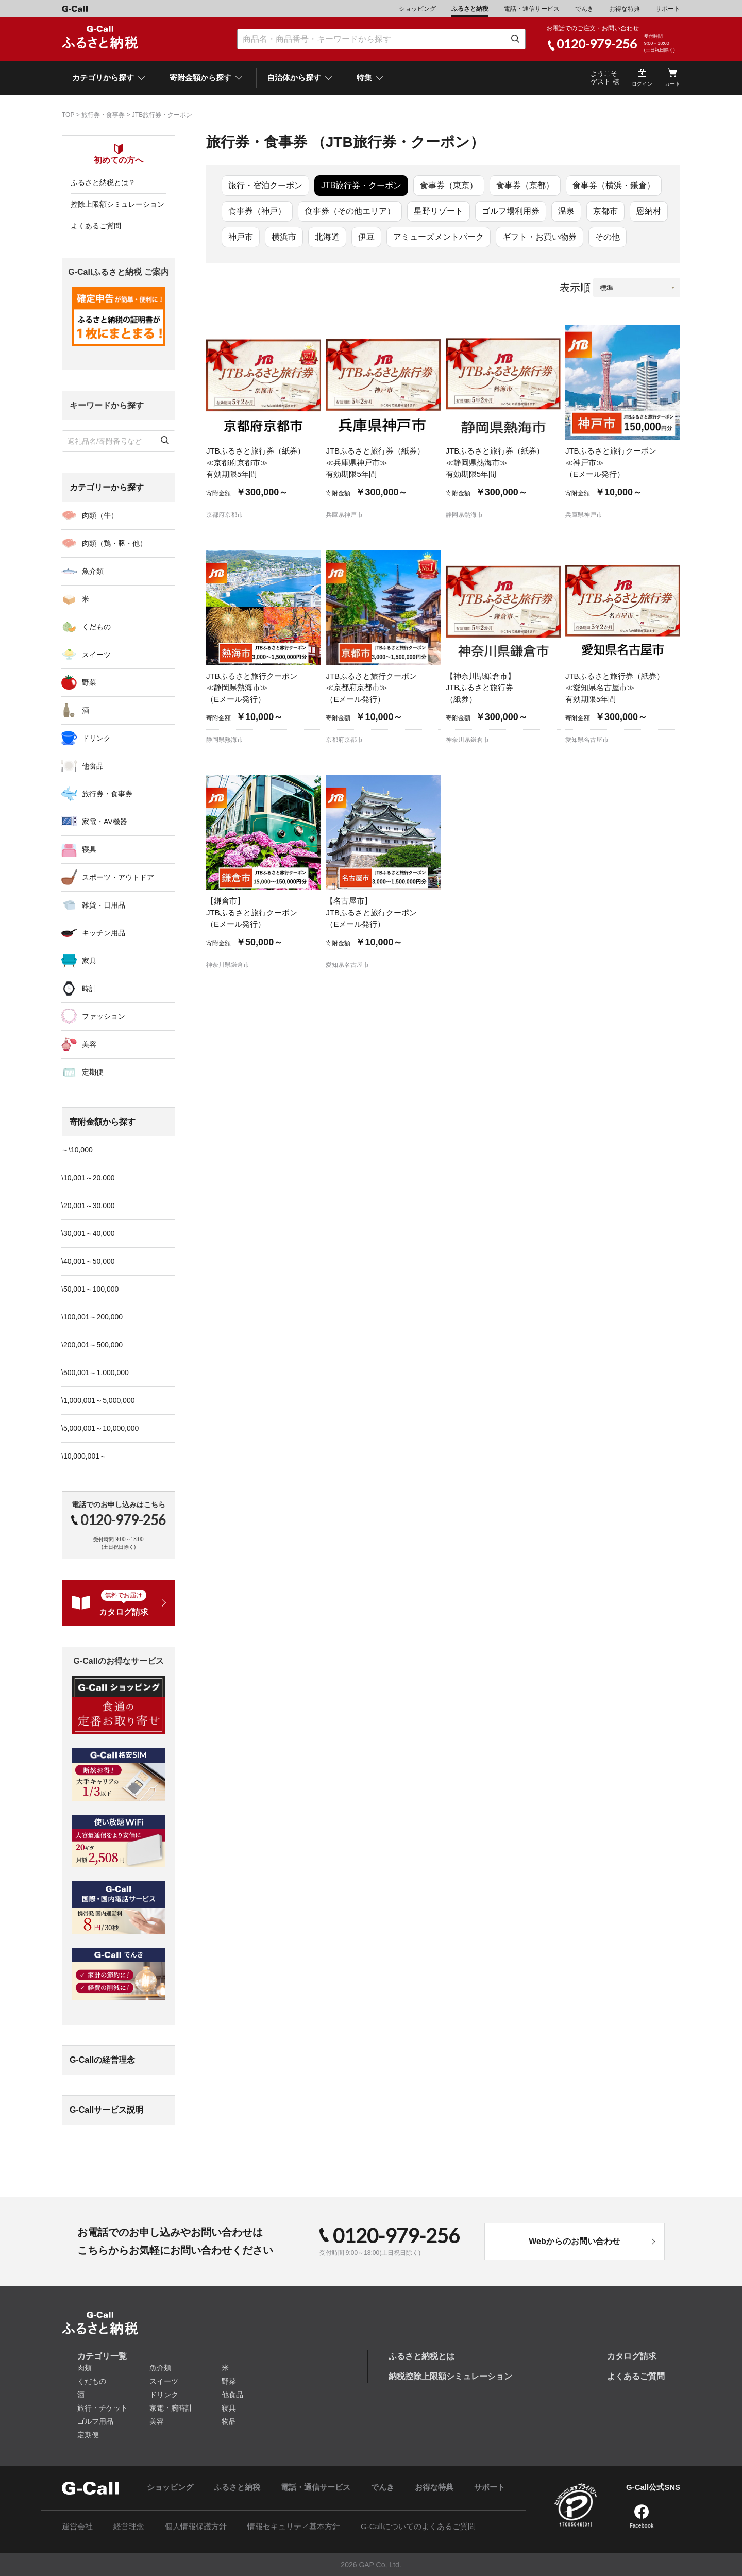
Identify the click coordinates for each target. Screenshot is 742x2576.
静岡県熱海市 (464, 514)
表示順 (575, 287)
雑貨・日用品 (103, 905)
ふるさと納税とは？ (103, 182)
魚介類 (93, 571)
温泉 (566, 211)
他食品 (93, 766)
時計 (89, 988)
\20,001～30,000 (88, 1205)
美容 (89, 1044)
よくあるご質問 (96, 226)
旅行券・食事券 (103, 115)
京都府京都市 (224, 514)
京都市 (605, 211)
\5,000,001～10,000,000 (100, 1428)
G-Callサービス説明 (106, 2110)
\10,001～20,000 (88, 1178)
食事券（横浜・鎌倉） (613, 185)
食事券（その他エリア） (350, 211)
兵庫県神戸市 (344, 514)
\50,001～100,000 (90, 1289)
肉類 (84, 2368)
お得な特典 (624, 8)
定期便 (93, 1072)
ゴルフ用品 (95, 2421)
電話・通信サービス (532, 8)
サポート (667, 8)
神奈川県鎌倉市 (467, 739)
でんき (584, 8)
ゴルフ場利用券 (510, 211)
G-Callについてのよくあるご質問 (418, 2526)
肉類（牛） (100, 515)
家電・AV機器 (104, 821)
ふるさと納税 (469, 8)
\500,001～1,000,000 (95, 1372)
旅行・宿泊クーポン (265, 185)
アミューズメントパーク (438, 236)
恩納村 (648, 211)
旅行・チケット (102, 2408)
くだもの (96, 627)
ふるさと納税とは (421, 2356)
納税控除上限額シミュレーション (450, 2376)
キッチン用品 (103, 933)
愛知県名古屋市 (587, 739)
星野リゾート (438, 211)
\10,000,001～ (84, 1456)
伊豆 (366, 236)
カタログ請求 (631, 2356)
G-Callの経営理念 (102, 2060)
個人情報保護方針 (196, 2526)
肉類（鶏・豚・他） (114, 543)
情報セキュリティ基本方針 (293, 2526)
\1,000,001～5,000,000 (97, 1400)
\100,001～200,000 (92, 1317)
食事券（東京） (449, 185)
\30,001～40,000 (88, 1233)
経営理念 (128, 2526)
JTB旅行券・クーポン (361, 185)
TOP (68, 115)
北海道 (327, 236)
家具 (89, 961)
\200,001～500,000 (92, 1345)
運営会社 (77, 2526)
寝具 (89, 849)
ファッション (103, 1016)
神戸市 (240, 236)
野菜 (89, 682)
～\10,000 (77, 1150)
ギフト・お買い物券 (539, 236)
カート (672, 84)
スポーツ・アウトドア (118, 877)
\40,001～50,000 (88, 1261)
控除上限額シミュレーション (117, 204)
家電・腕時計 (171, 2408)
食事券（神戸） (257, 211)
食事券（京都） (525, 185)
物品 (229, 2421)
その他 (607, 236)
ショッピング (417, 8)
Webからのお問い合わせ (574, 2241)
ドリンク (96, 738)
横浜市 (284, 236)
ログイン (642, 84)
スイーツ (96, 654)
